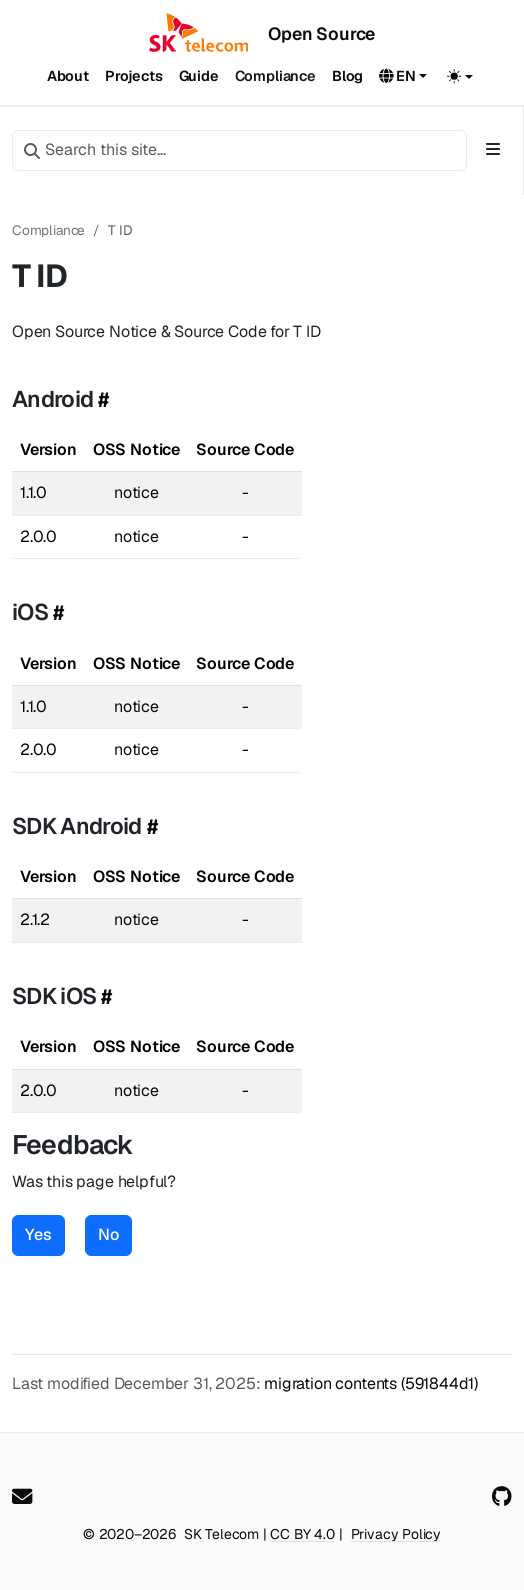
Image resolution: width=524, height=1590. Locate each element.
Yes (38, 1234)
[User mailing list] (22, 1497)
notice (136, 492)
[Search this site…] (239, 150)
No (108, 1234)
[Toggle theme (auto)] (460, 76)
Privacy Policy (396, 1534)
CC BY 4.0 (302, 1534)
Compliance (48, 230)
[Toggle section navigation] (493, 150)
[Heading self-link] (100, 399)
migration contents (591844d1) (371, 1383)
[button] (403, 77)
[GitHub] (502, 1497)
